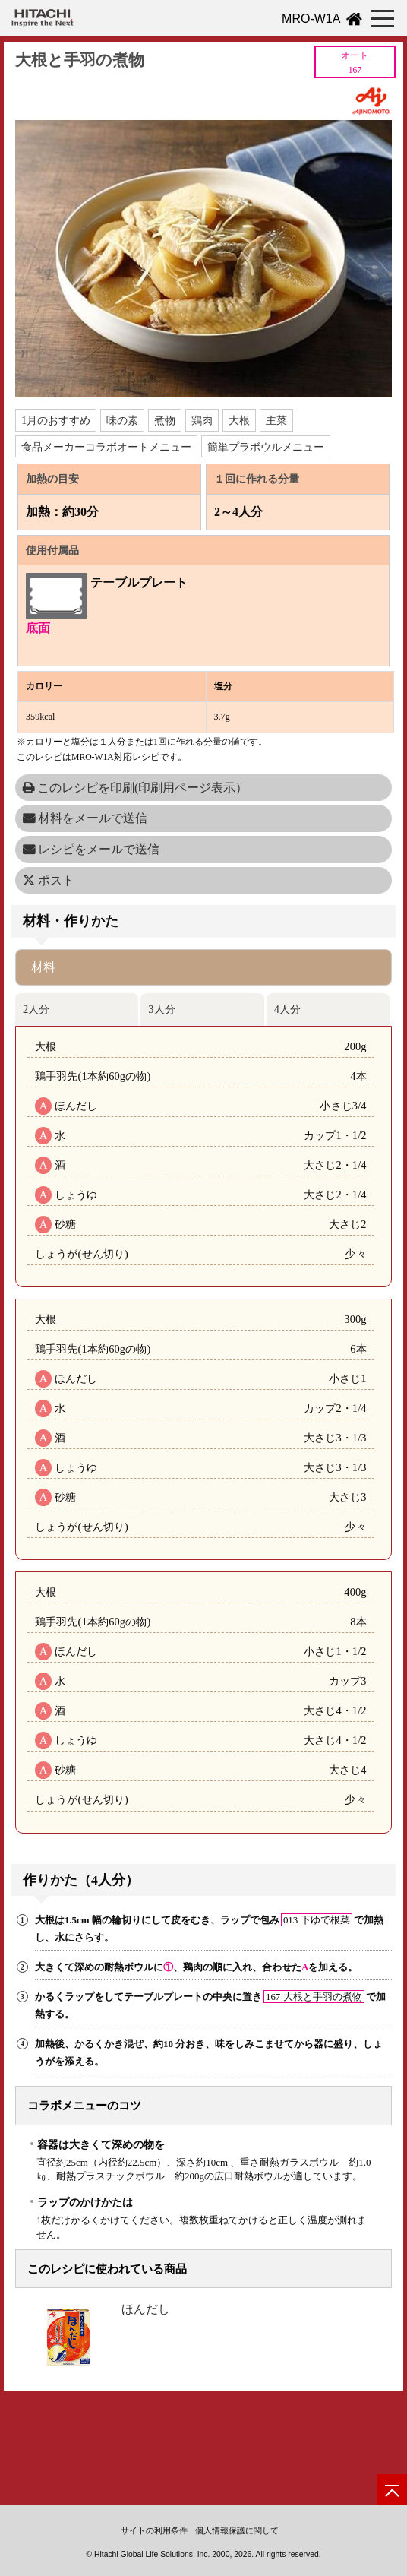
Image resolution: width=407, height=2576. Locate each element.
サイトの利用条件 (154, 2530)
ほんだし (145, 2308)
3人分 (161, 1009)
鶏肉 (202, 420)
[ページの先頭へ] (392, 2489)
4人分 (287, 1009)
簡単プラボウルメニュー (265, 447)
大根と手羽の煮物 (79, 59)
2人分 (36, 1009)
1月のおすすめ (55, 420)
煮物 (164, 420)
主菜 (276, 420)
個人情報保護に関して (237, 2530)
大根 (239, 420)
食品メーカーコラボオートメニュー (106, 447)
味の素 (122, 420)
